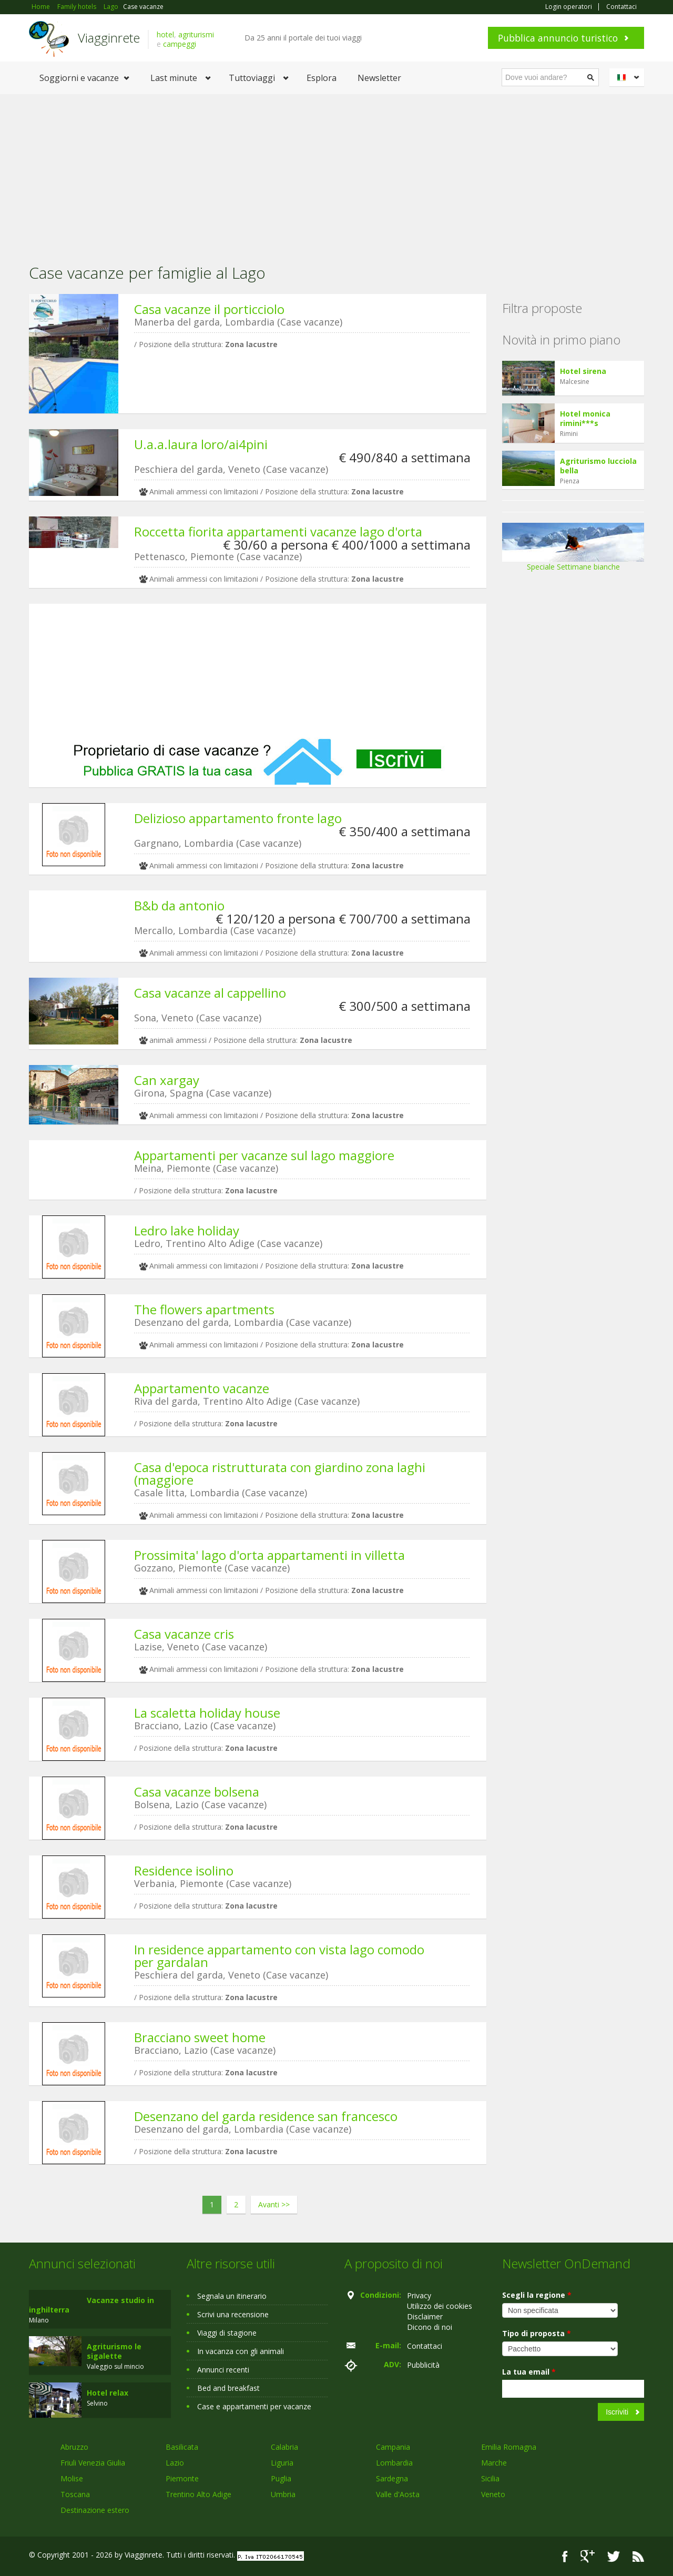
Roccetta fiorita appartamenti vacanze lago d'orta (278, 531)
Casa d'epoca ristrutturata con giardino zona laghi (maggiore (279, 1473)
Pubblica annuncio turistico (558, 38)
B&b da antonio (179, 905)
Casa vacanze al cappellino (210, 992)
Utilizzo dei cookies (439, 2306)
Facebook (565, 2556)
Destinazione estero (94, 2510)
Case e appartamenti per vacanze (254, 2406)
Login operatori (568, 7)
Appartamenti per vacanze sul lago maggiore (264, 1155)
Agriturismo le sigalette (114, 2351)
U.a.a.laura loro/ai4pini (201, 444)
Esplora (321, 78)
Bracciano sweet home (200, 2037)
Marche (494, 2463)
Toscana (75, 2494)
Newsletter (379, 78)
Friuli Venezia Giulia (92, 2463)
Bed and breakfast (228, 2388)
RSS (638, 2556)
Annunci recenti (223, 2370)
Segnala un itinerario (232, 2296)
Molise (71, 2478)
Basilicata (182, 2447)
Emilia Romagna (508, 2447)
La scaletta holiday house (207, 1712)
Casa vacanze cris (184, 1633)
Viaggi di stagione (227, 2333)
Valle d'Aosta (398, 2494)
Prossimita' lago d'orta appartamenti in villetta (269, 1555)
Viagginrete (109, 37)
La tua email (529, 2372)
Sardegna (392, 2478)
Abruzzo (74, 2447)
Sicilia (490, 2478)
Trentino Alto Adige (198, 2494)
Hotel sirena (583, 371)
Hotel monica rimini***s (585, 418)
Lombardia (394, 2463)
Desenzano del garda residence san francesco (265, 2116)
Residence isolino (183, 1870)
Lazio (175, 2463)
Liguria (282, 2463)
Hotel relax (107, 2393)
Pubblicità (423, 2365)
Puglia (281, 2478)
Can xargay (166, 1080)
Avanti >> (274, 2204)
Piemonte (182, 2478)
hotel (165, 34)
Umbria (283, 2494)
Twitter (613, 2556)
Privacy (419, 2295)
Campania (393, 2447)
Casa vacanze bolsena (196, 1791)
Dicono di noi (429, 2327)
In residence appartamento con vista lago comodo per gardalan (279, 1956)
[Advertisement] (336, 173)
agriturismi (196, 34)
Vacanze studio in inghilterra (91, 2305)
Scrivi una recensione (233, 2314)
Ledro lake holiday (186, 1230)
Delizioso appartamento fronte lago (238, 818)
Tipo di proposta (536, 2333)
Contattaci (621, 7)
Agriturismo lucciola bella (598, 465)
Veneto (493, 2494)
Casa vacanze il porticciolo (209, 309)
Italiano (628, 77)
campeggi (179, 44)
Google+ (587, 2556)
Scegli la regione (537, 2295)
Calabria (284, 2447)
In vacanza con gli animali (240, 2351)
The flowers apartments (204, 1309)
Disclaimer (425, 2316)
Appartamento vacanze (201, 1388)
